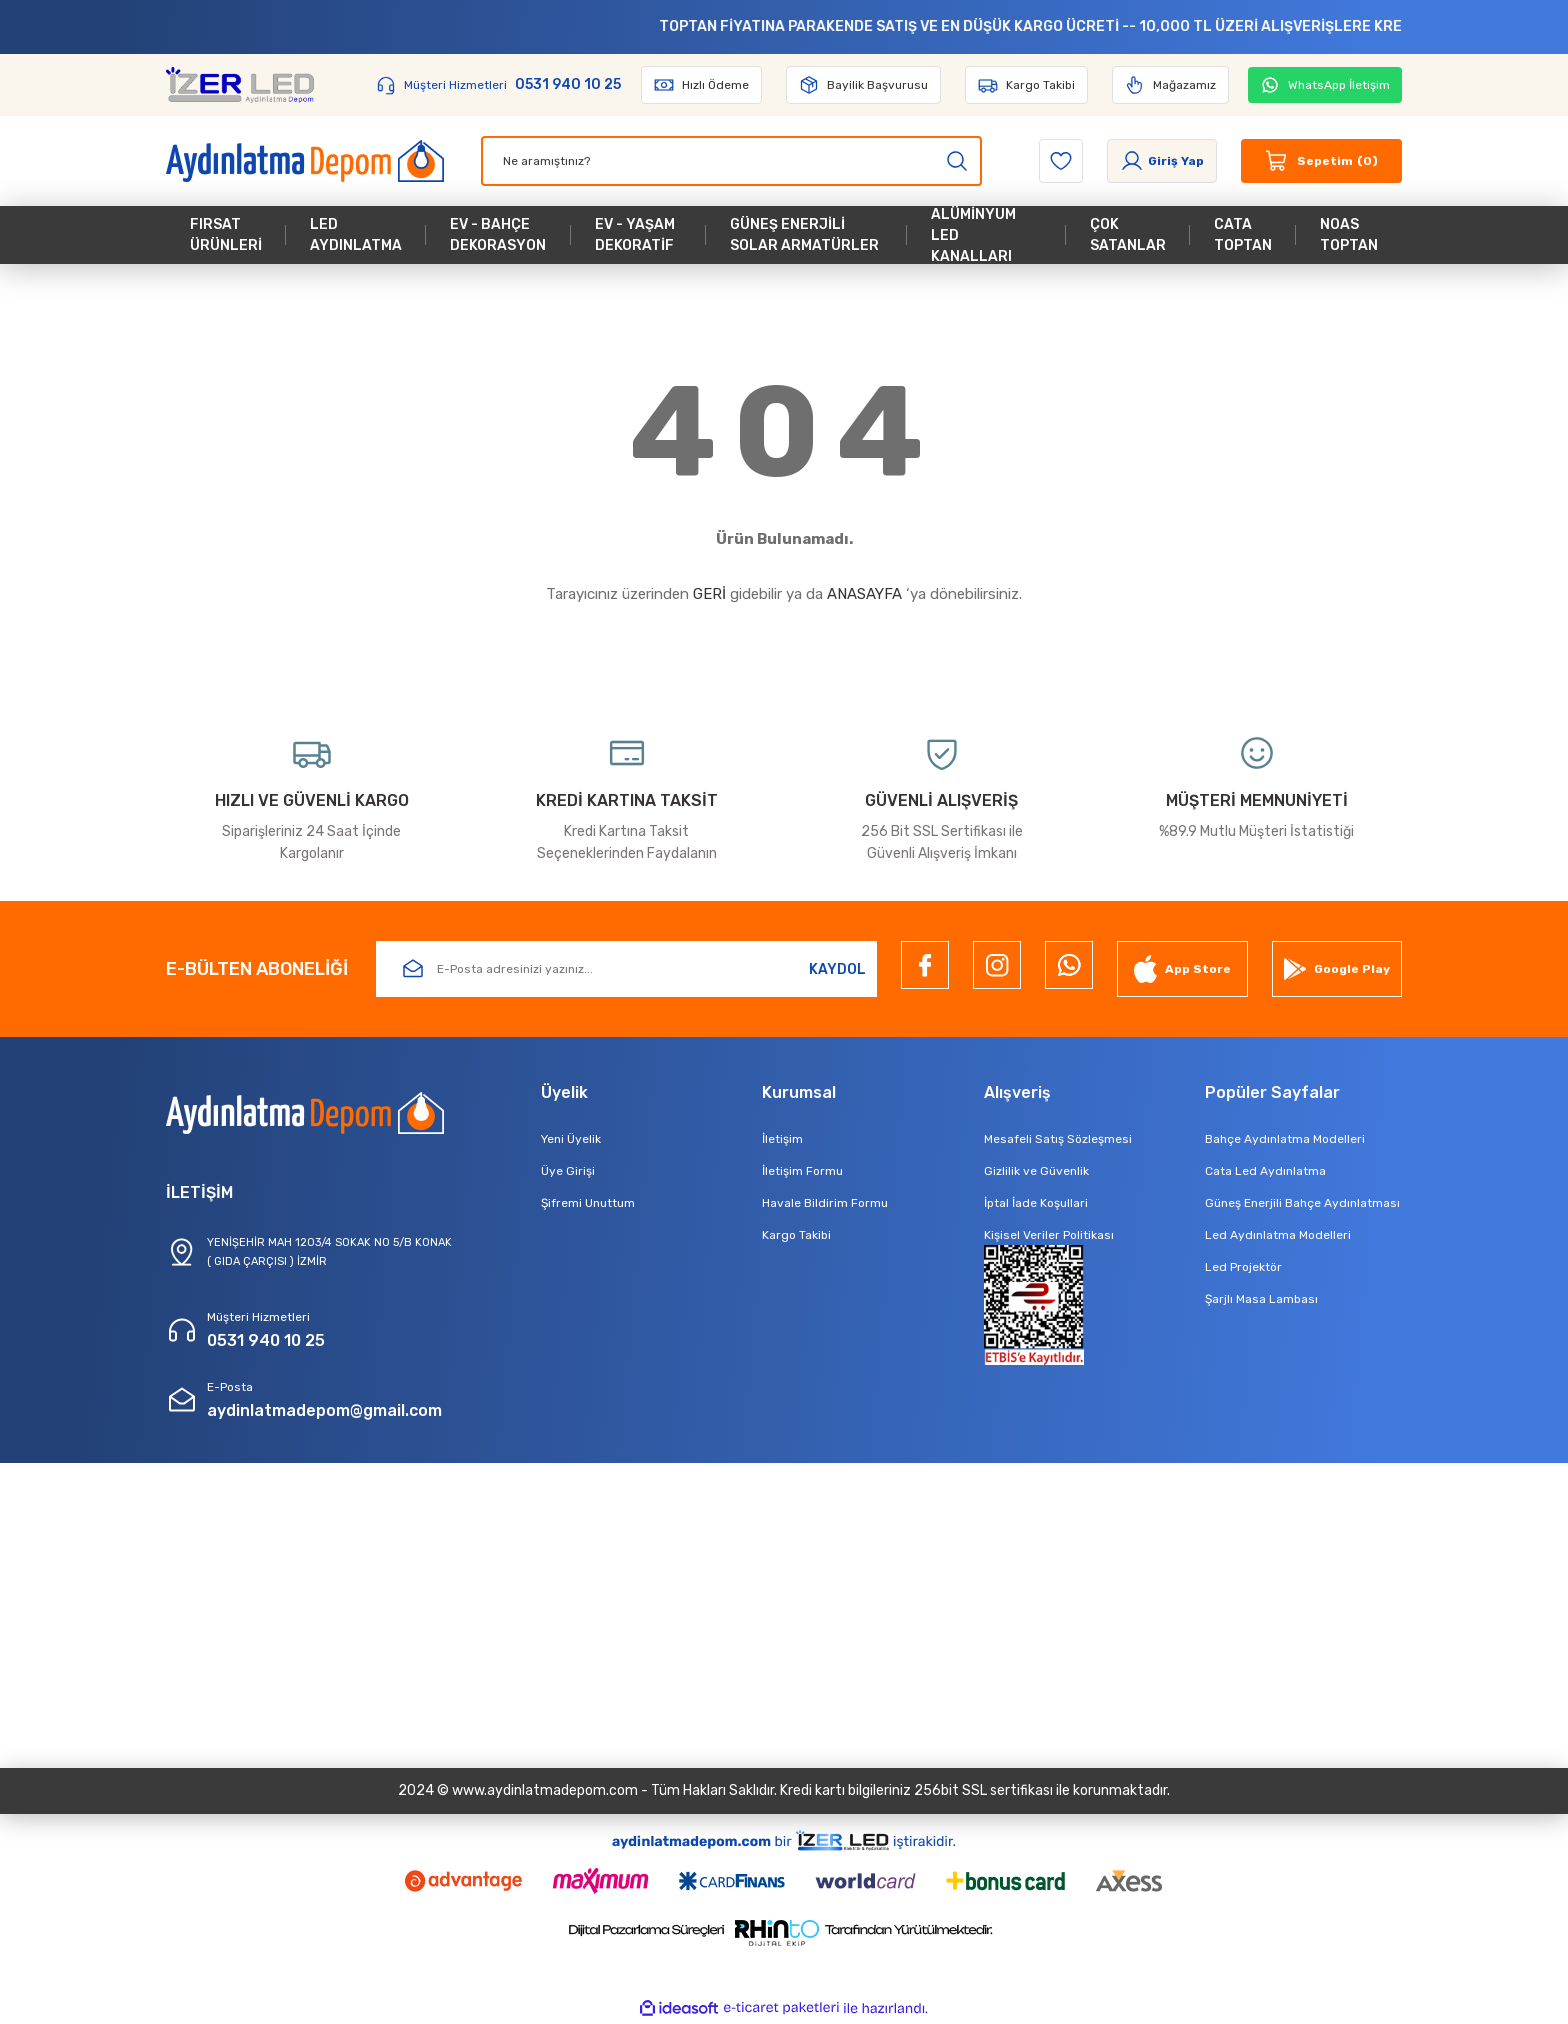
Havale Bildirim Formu (825, 1203)
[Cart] (1321, 161)
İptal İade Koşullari (1036, 1203)
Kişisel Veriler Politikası (1049, 1235)
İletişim (782, 1139)
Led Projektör (1243, 1267)
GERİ (709, 594)
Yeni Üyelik (571, 1139)
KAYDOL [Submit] (837, 969)
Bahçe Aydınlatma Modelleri (1285, 1139)
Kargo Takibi (796, 1235)
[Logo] (240, 85)
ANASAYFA (864, 594)
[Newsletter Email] (626, 969)
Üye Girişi (568, 1171)
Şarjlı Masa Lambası (1261, 1299)
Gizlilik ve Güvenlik (1036, 1171)
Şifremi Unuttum (588, 1203)
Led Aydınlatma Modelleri (1278, 1235)
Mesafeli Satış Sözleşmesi (1058, 1139)
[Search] (731, 161)
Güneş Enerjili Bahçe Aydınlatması (1302, 1203)
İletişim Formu (802, 1171)
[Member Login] (1162, 161)
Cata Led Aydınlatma (1265, 1171)
